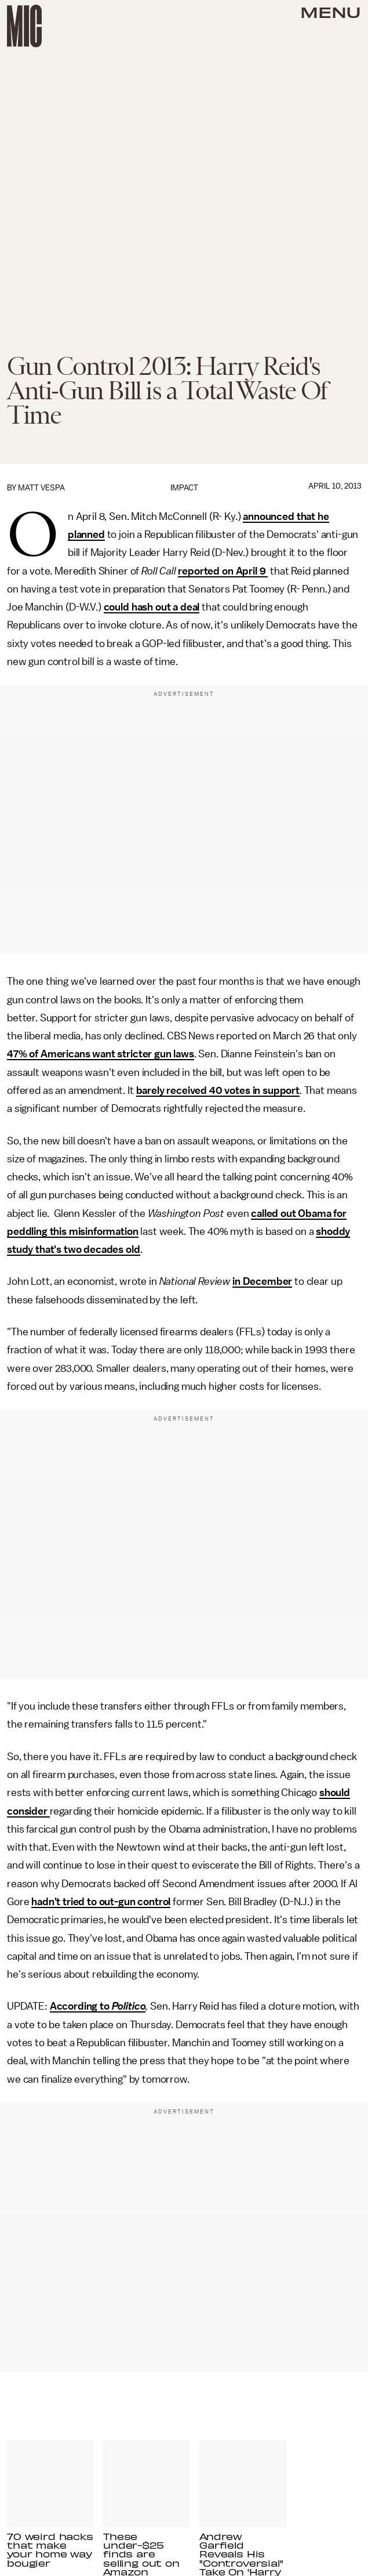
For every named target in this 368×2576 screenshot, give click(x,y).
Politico (129, 2006)
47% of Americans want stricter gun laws (100, 1054)
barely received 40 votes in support (218, 1090)
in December (262, 1281)
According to (81, 2006)
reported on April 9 (223, 571)
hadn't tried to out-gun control (100, 1901)
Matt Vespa (41, 487)
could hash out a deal (152, 607)
